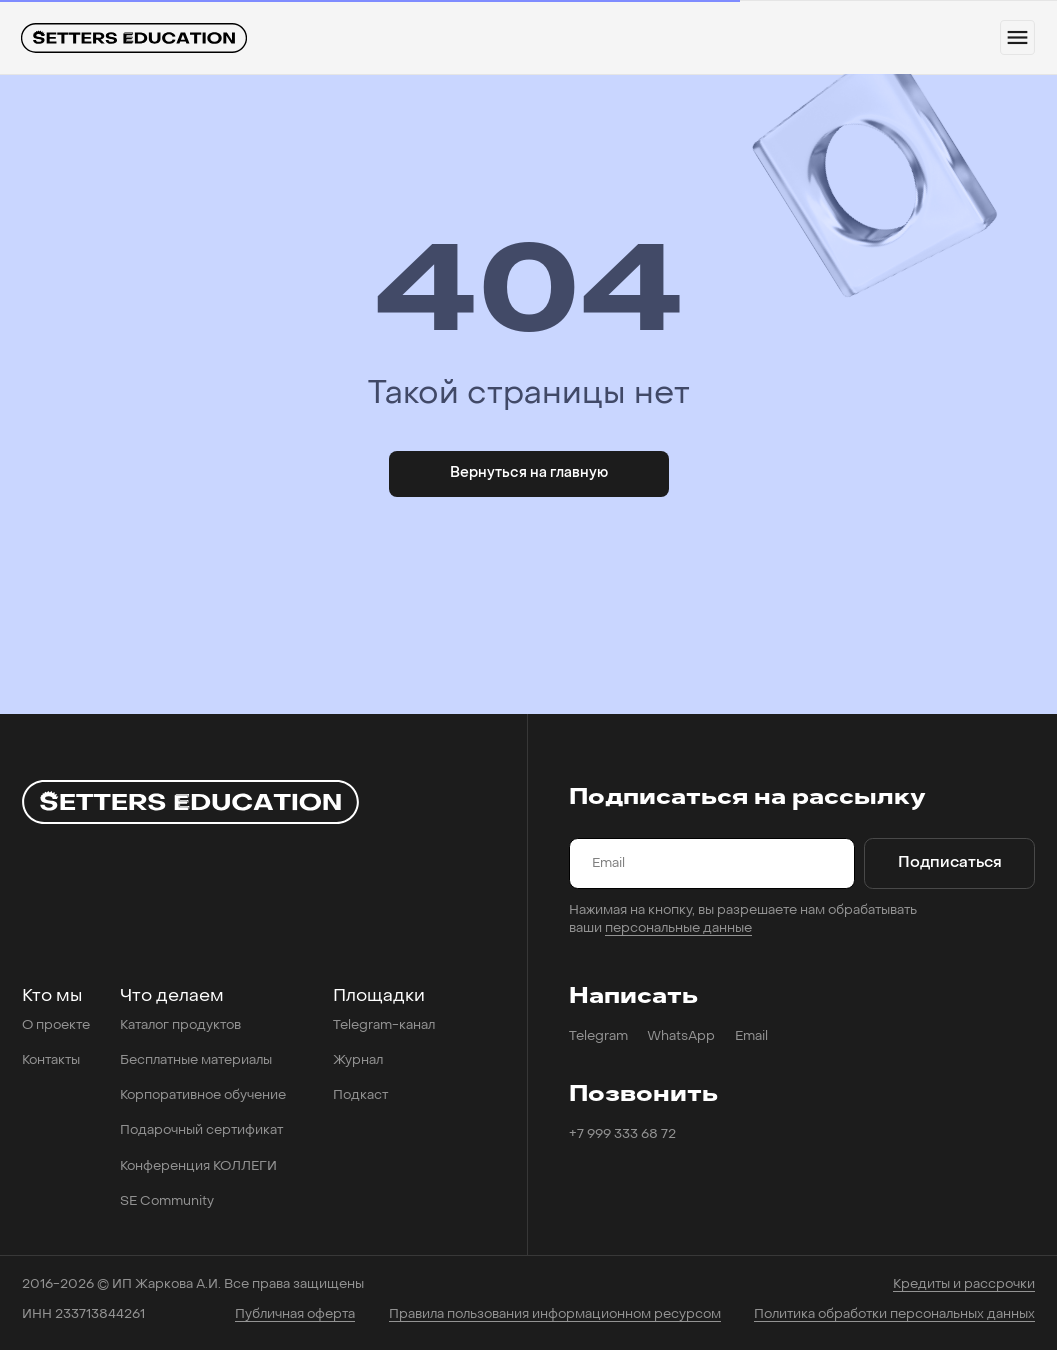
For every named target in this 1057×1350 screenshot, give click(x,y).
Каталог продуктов (180, 1025)
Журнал (358, 1060)
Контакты (51, 1060)
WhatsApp (681, 1036)
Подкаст (360, 1095)
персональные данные (678, 928)
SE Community (167, 1201)
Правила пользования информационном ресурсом (555, 1314)
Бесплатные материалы (196, 1060)
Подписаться (950, 863)
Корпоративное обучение (203, 1095)
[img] (134, 38)
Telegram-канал (384, 1025)
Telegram (598, 1036)
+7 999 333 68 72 (622, 1134)
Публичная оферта (295, 1314)
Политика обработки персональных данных (894, 1314)
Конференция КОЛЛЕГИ (198, 1166)
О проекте (56, 1025)
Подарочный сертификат (201, 1130)
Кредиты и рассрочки (964, 1284)
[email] (712, 863)
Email (751, 1036)
